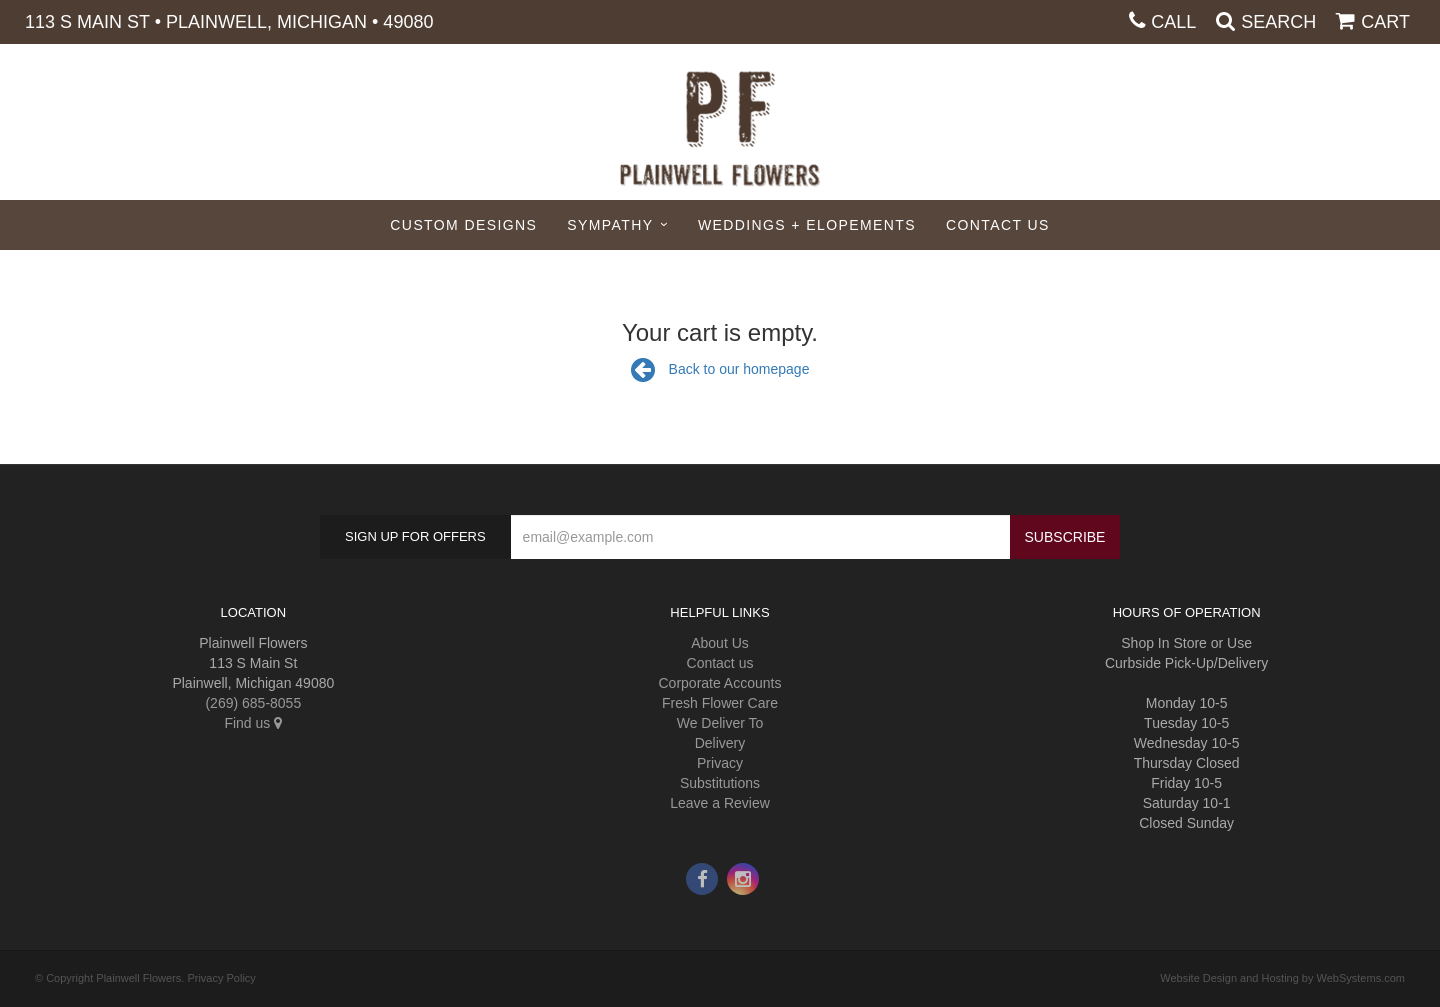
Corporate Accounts (720, 683)
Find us (253, 723)
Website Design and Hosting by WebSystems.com (1282, 978)
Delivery (720, 743)
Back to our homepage (720, 369)
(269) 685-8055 (253, 703)
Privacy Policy (221, 978)
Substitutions (720, 783)
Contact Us (998, 225)
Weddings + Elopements (807, 225)
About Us (720, 643)
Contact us (720, 663)
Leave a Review (720, 803)
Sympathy (610, 225)
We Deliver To (720, 723)
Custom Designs (463, 225)
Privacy (720, 763)
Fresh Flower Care (720, 703)
